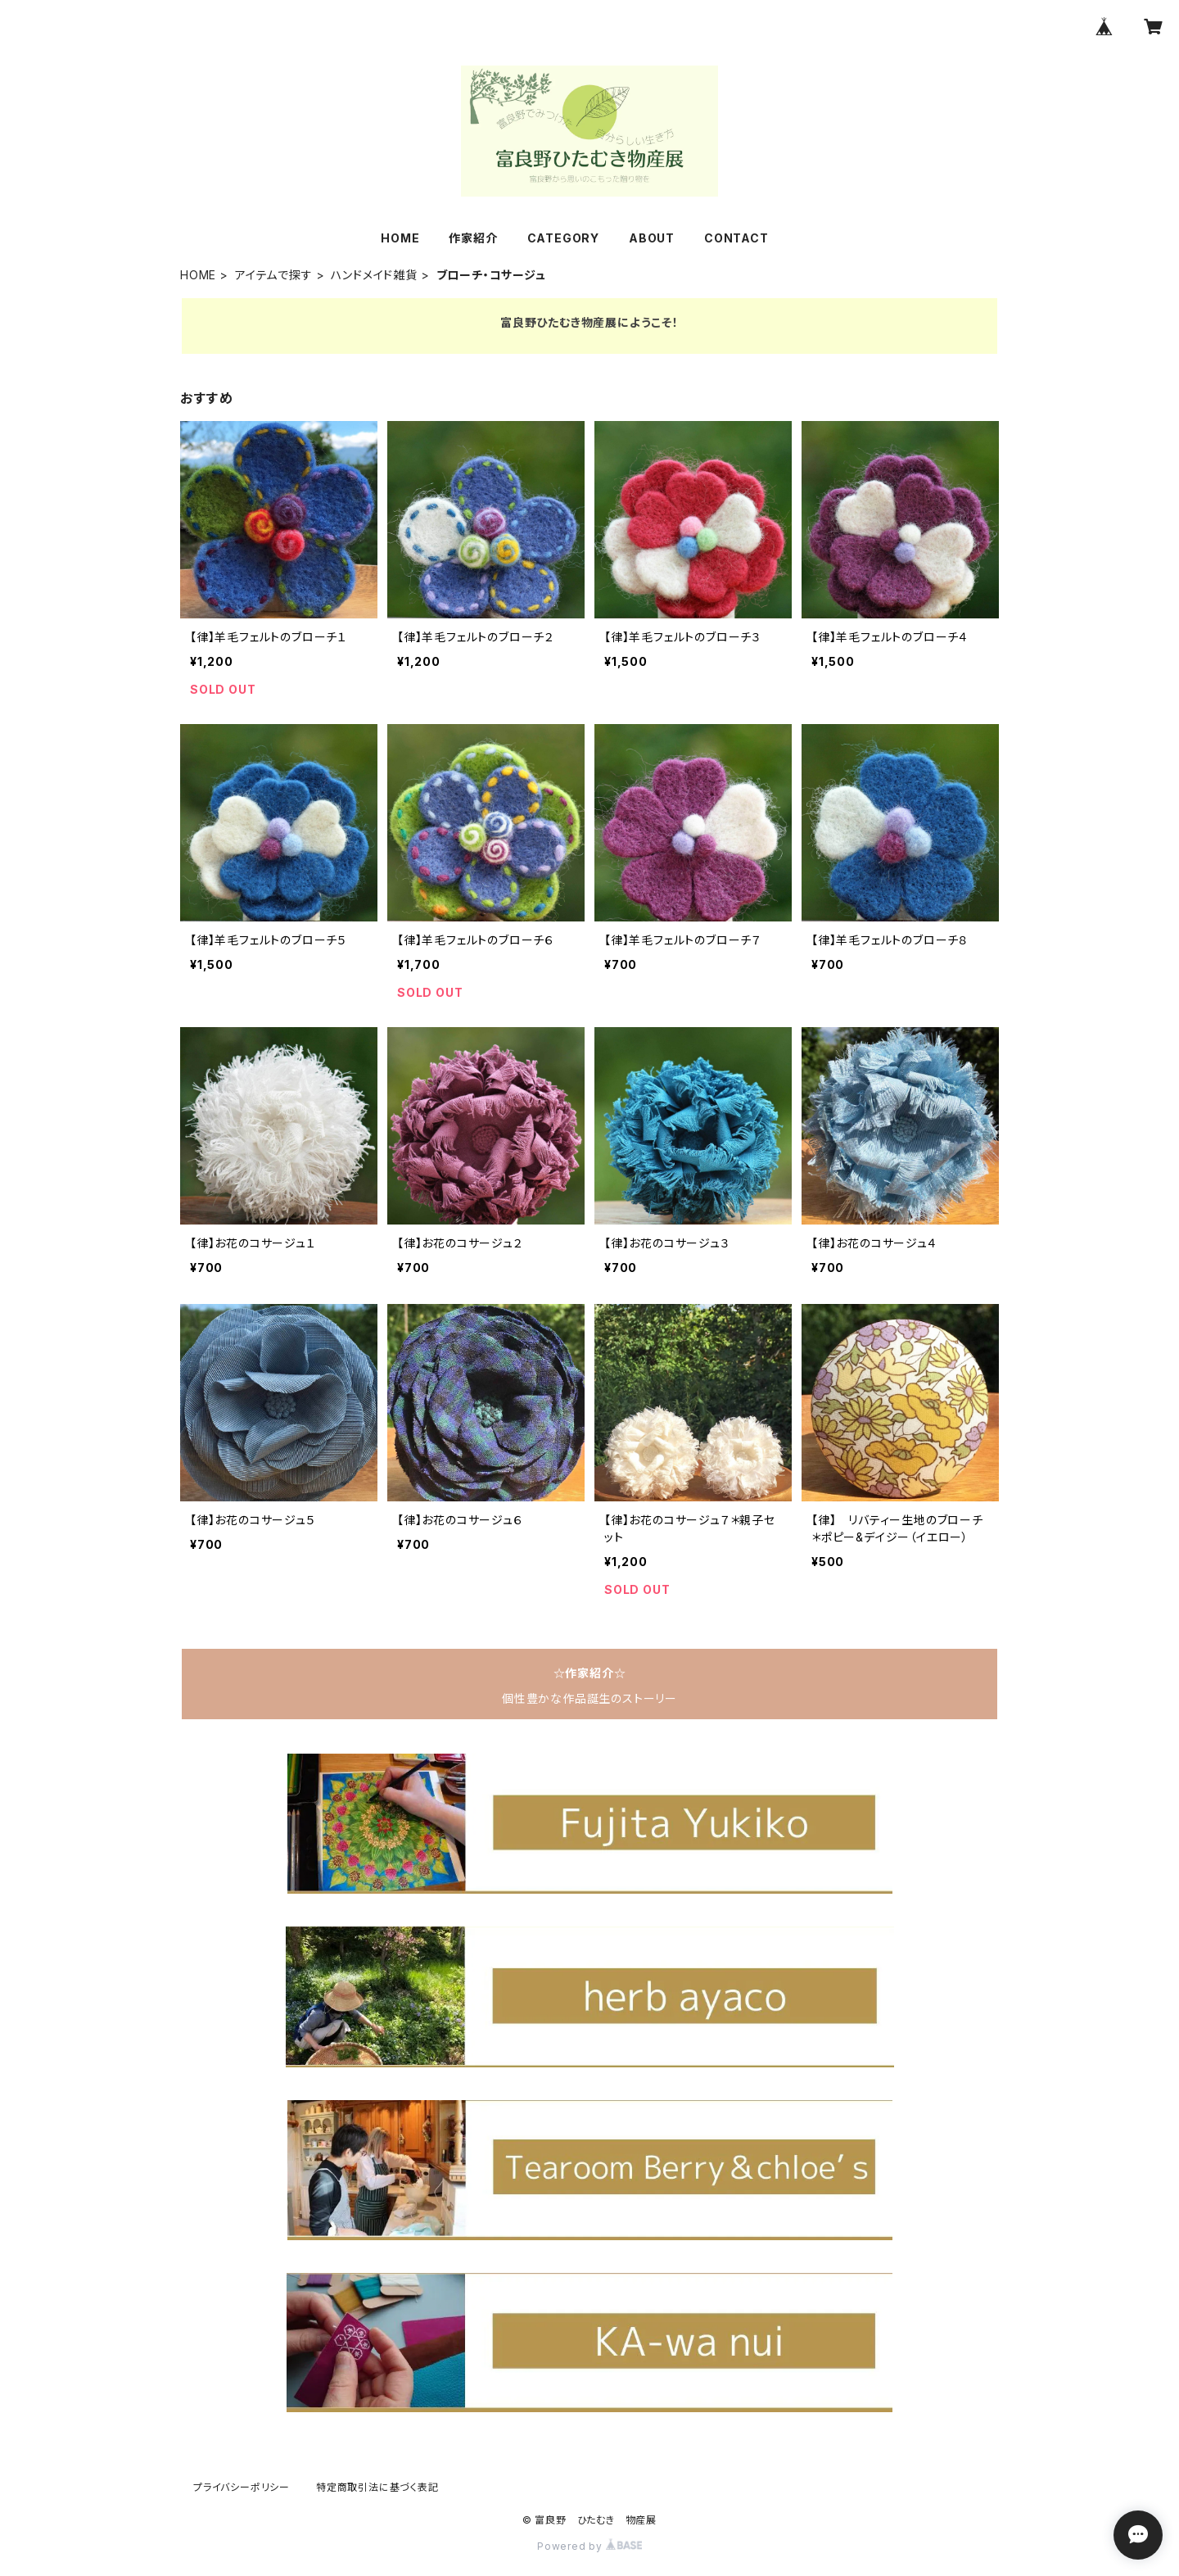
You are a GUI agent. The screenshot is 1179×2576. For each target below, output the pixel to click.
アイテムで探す (274, 275)
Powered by (589, 2546)
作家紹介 (473, 238)
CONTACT (736, 238)
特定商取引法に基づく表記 (377, 2487)
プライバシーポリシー (241, 2487)
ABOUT (652, 238)
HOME (400, 238)
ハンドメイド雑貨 (374, 275)
